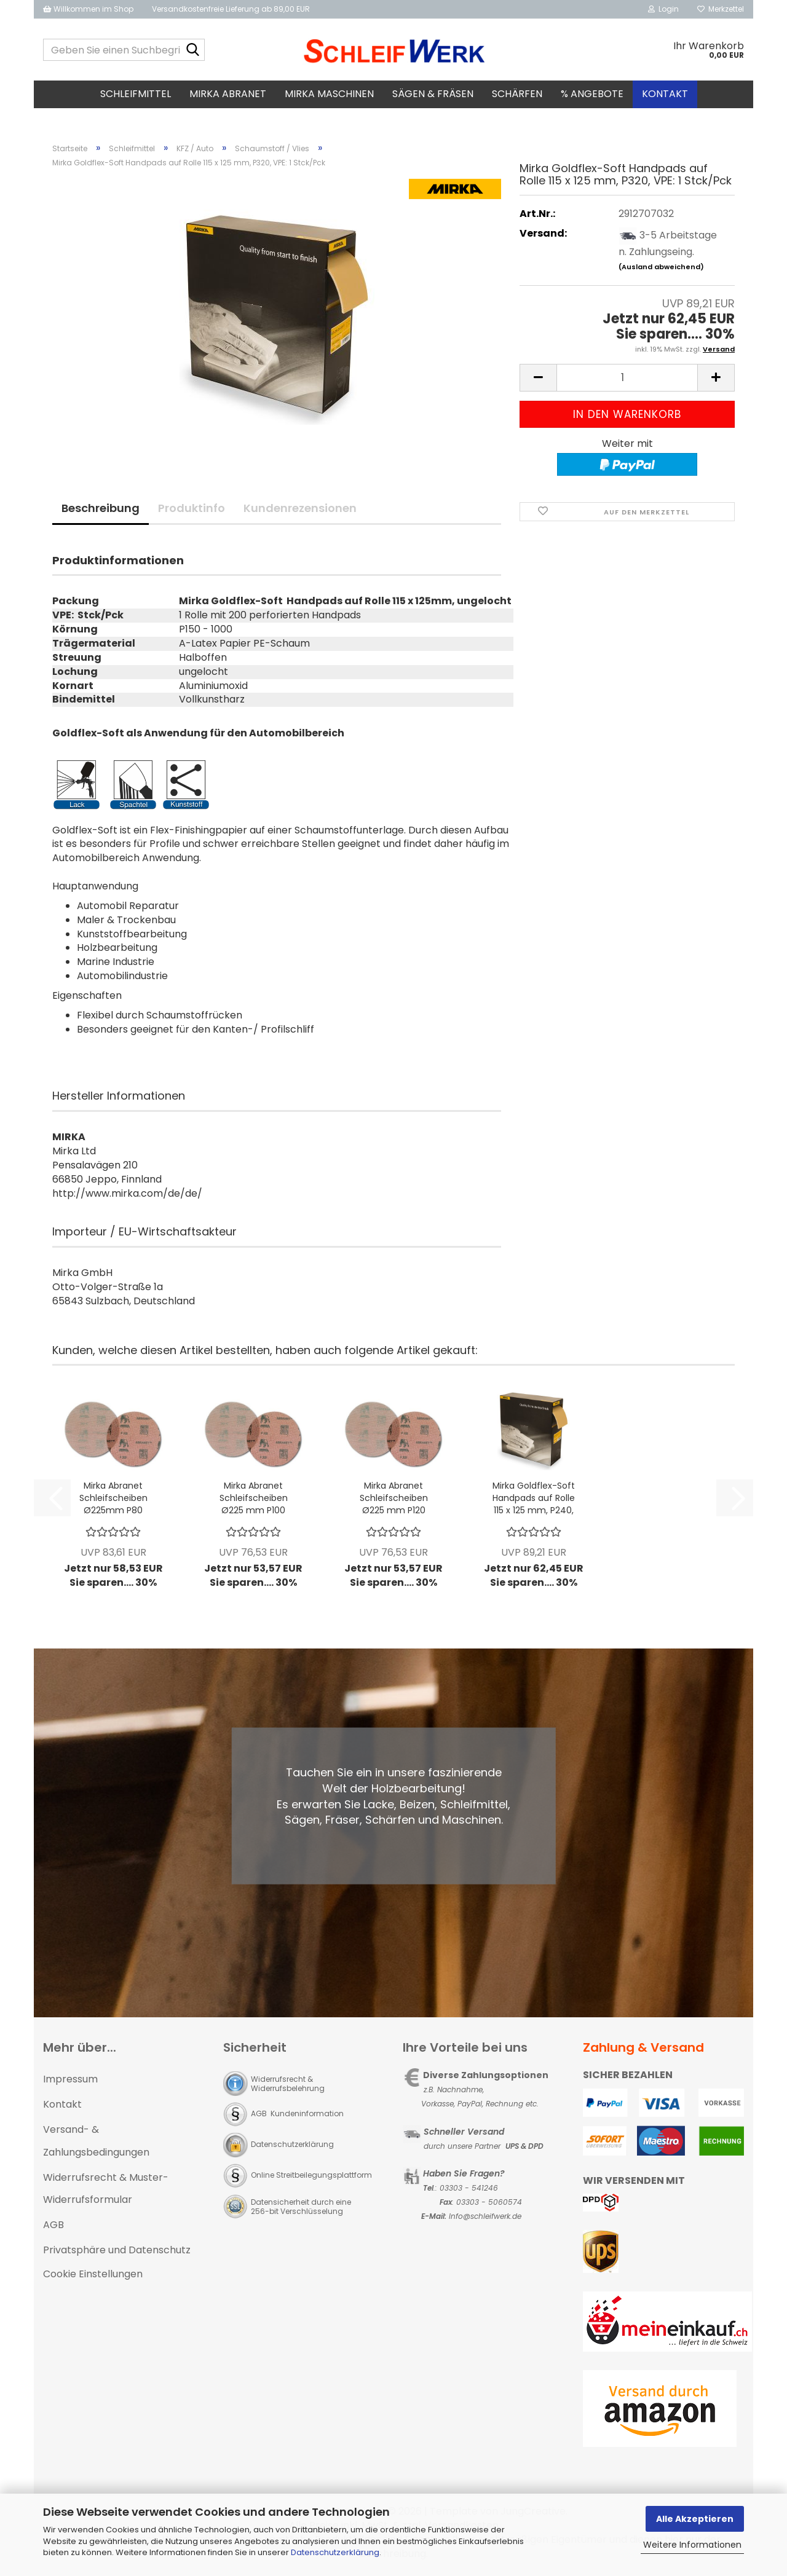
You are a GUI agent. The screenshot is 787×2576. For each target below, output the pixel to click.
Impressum (70, 2079)
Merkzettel (720, 9)
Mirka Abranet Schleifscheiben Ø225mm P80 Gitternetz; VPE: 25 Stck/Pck (113, 1497)
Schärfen (517, 94)
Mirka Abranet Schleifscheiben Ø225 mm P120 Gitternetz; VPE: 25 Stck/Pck (393, 1497)
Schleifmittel (135, 94)
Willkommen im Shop (88, 9)
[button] (538, 378)
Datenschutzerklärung (335, 2552)
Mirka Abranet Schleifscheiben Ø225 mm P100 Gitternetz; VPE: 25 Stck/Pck (253, 1497)
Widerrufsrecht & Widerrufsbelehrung (288, 2083)
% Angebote (592, 94)
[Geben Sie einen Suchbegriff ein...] (193, 50)
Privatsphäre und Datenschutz (117, 2250)
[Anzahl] (627, 378)
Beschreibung (100, 508)
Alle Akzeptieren (695, 2519)
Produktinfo (191, 508)
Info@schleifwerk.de (485, 2216)
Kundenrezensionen (300, 508)
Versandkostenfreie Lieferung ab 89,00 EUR (231, 9)
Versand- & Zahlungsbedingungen (96, 2140)
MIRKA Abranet (227, 94)
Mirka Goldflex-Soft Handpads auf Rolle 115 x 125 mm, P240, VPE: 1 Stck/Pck (533, 1497)
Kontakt (665, 94)
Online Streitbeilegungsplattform (311, 2175)
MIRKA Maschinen (329, 94)
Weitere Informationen (692, 2545)
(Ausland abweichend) (661, 267)
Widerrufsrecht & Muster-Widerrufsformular (105, 2188)
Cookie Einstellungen (93, 2274)
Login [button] (663, 9)
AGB (53, 2225)
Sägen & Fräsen (432, 94)
